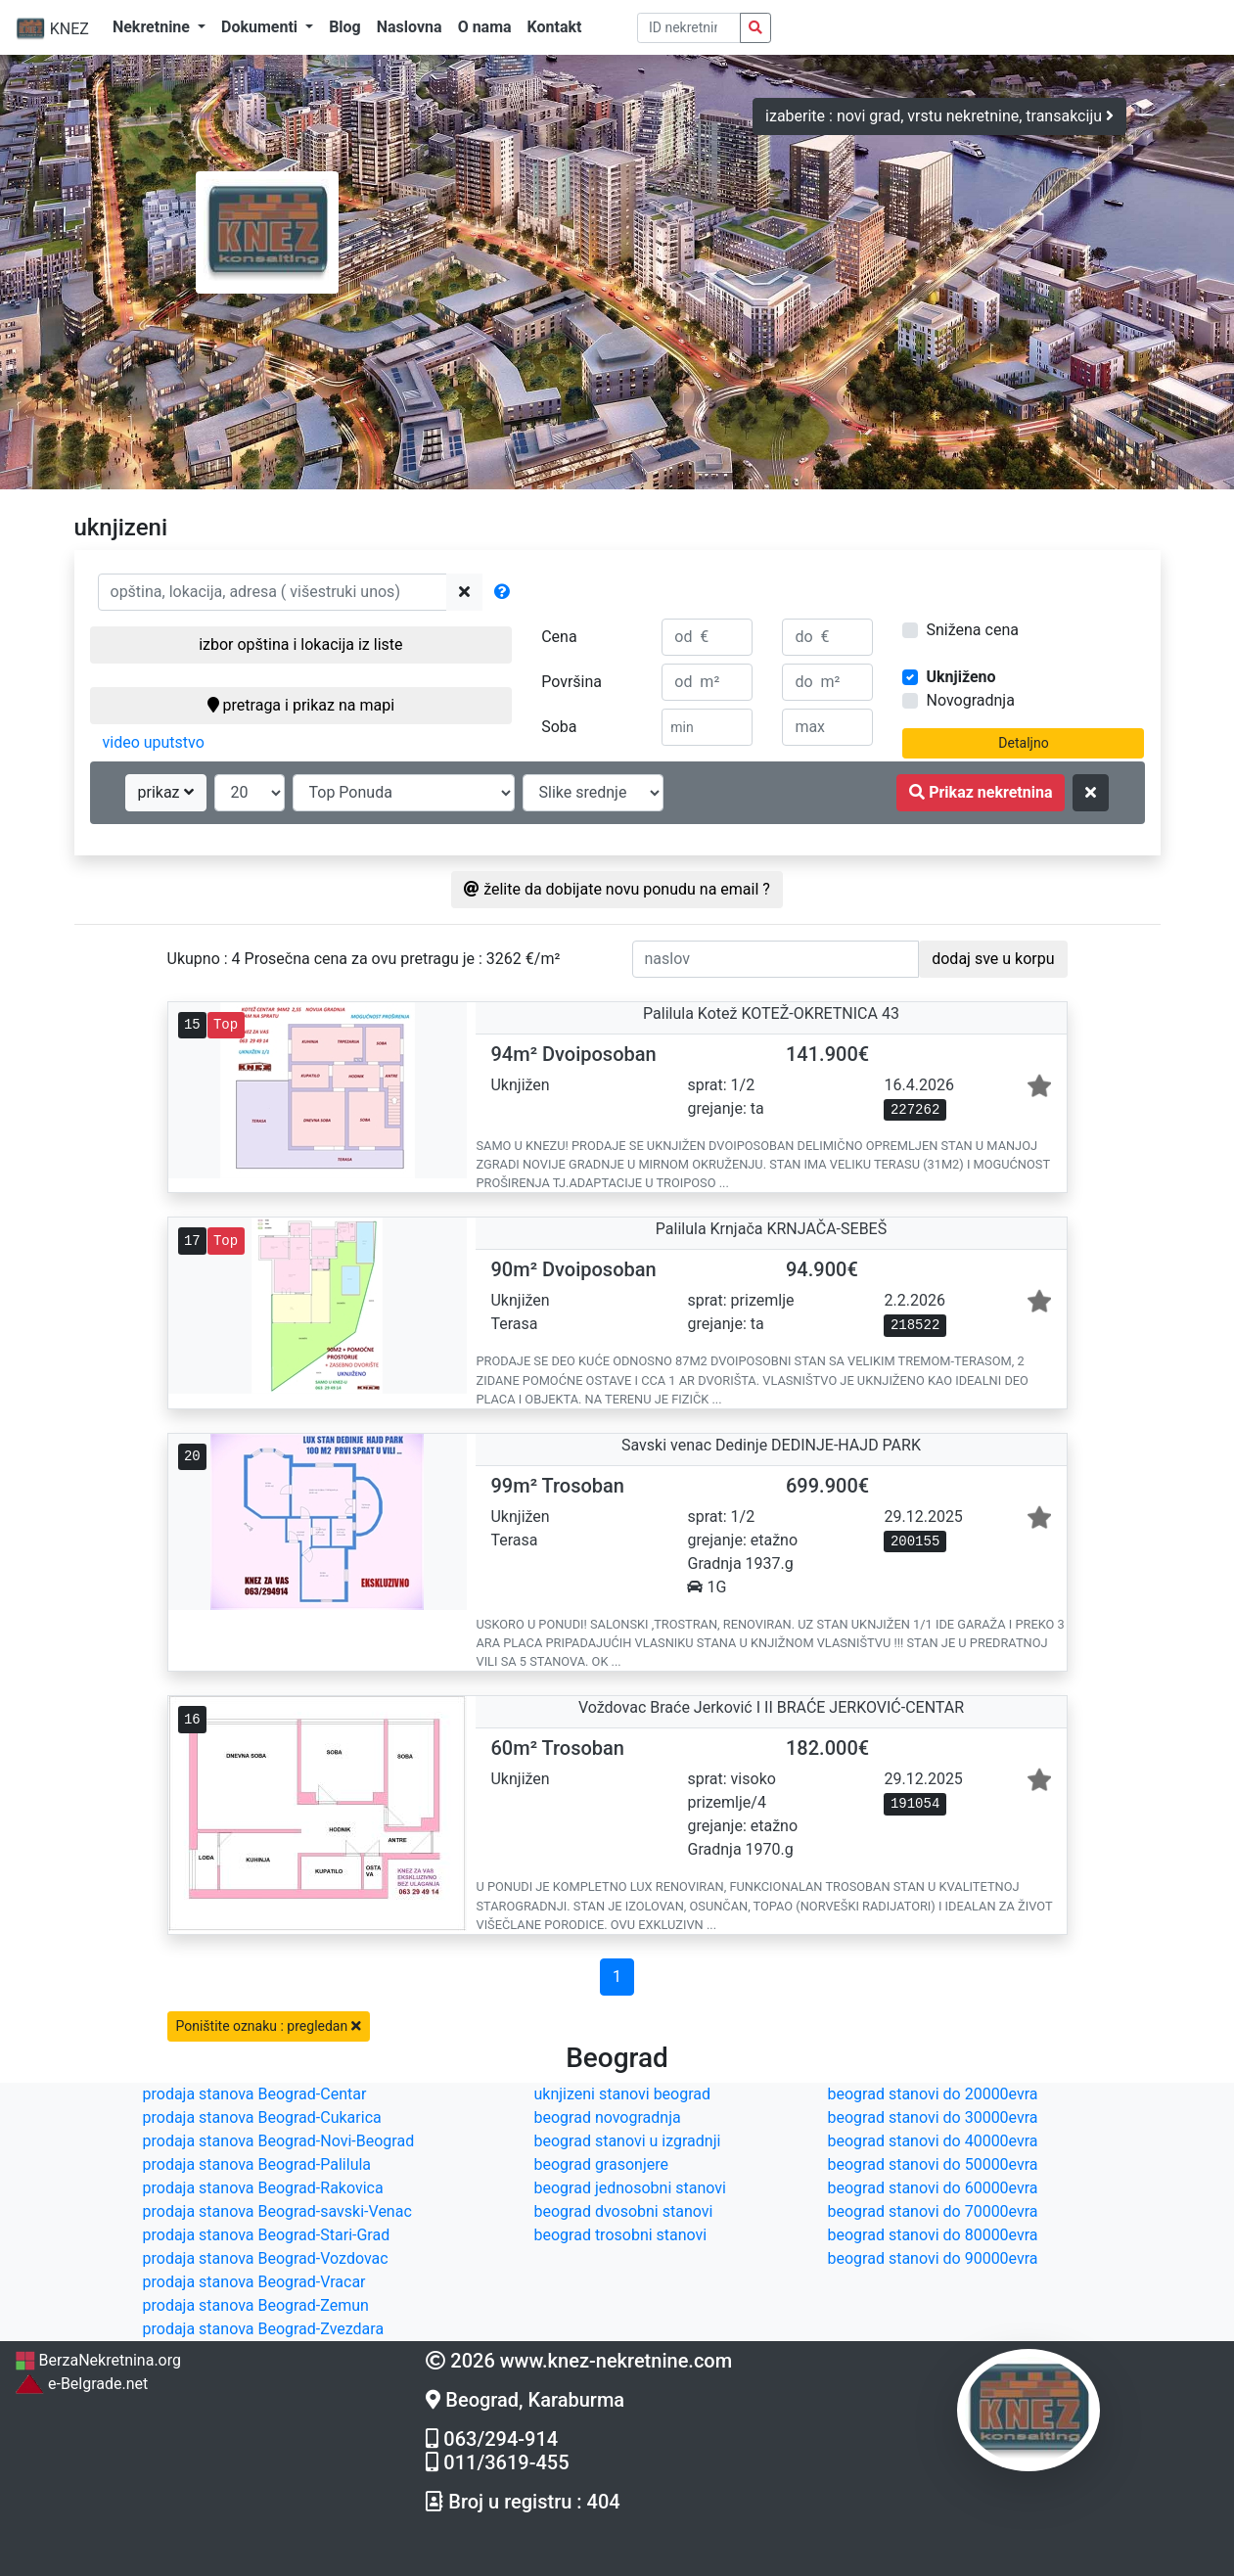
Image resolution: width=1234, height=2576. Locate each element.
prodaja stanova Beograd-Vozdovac (265, 2258)
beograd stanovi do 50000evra (933, 2164)
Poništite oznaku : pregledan (268, 2026)
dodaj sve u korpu (993, 958)
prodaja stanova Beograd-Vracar (254, 2282)
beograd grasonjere (601, 2164)
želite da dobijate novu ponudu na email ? (617, 889)
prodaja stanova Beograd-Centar (255, 2094)
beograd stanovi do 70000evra (933, 2211)
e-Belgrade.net (81, 2383)
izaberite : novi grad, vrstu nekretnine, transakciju (939, 116)
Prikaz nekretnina (980, 792)
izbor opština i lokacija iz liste (300, 644)
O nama (485, 27)
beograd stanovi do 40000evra (933, 2141)
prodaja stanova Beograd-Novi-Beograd (279, 2141)
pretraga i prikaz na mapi (300, 705)
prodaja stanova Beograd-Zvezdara (264, 2329)
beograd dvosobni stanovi (623, 2211)
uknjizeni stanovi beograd (622, 2094)
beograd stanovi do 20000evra (933, 2094)
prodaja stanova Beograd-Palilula (257, 2164)
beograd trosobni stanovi (621, 2235)
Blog (345, 27)
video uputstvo (154, 742)
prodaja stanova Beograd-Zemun (256, 2305)
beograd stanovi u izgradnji (627, 2141)
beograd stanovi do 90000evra (933, 2258)
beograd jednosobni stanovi (630, 2188)
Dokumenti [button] (261, 27)
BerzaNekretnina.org (98, 2360)
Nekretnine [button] (153, 27)
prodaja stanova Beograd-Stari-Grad (266, 2235)
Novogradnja (970, 700)
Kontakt (554, 27)
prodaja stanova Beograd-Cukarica (262, 2117)
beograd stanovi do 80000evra (933, 2235)
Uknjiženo (960, 676)
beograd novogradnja (607, 2117)
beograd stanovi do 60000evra (933, 2188)
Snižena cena (972, 630)
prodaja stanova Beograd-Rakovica (263, 2188)
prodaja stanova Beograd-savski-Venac (277, 2211)
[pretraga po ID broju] (689, 28)
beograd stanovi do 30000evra (933, 2117)
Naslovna (409, 27)
